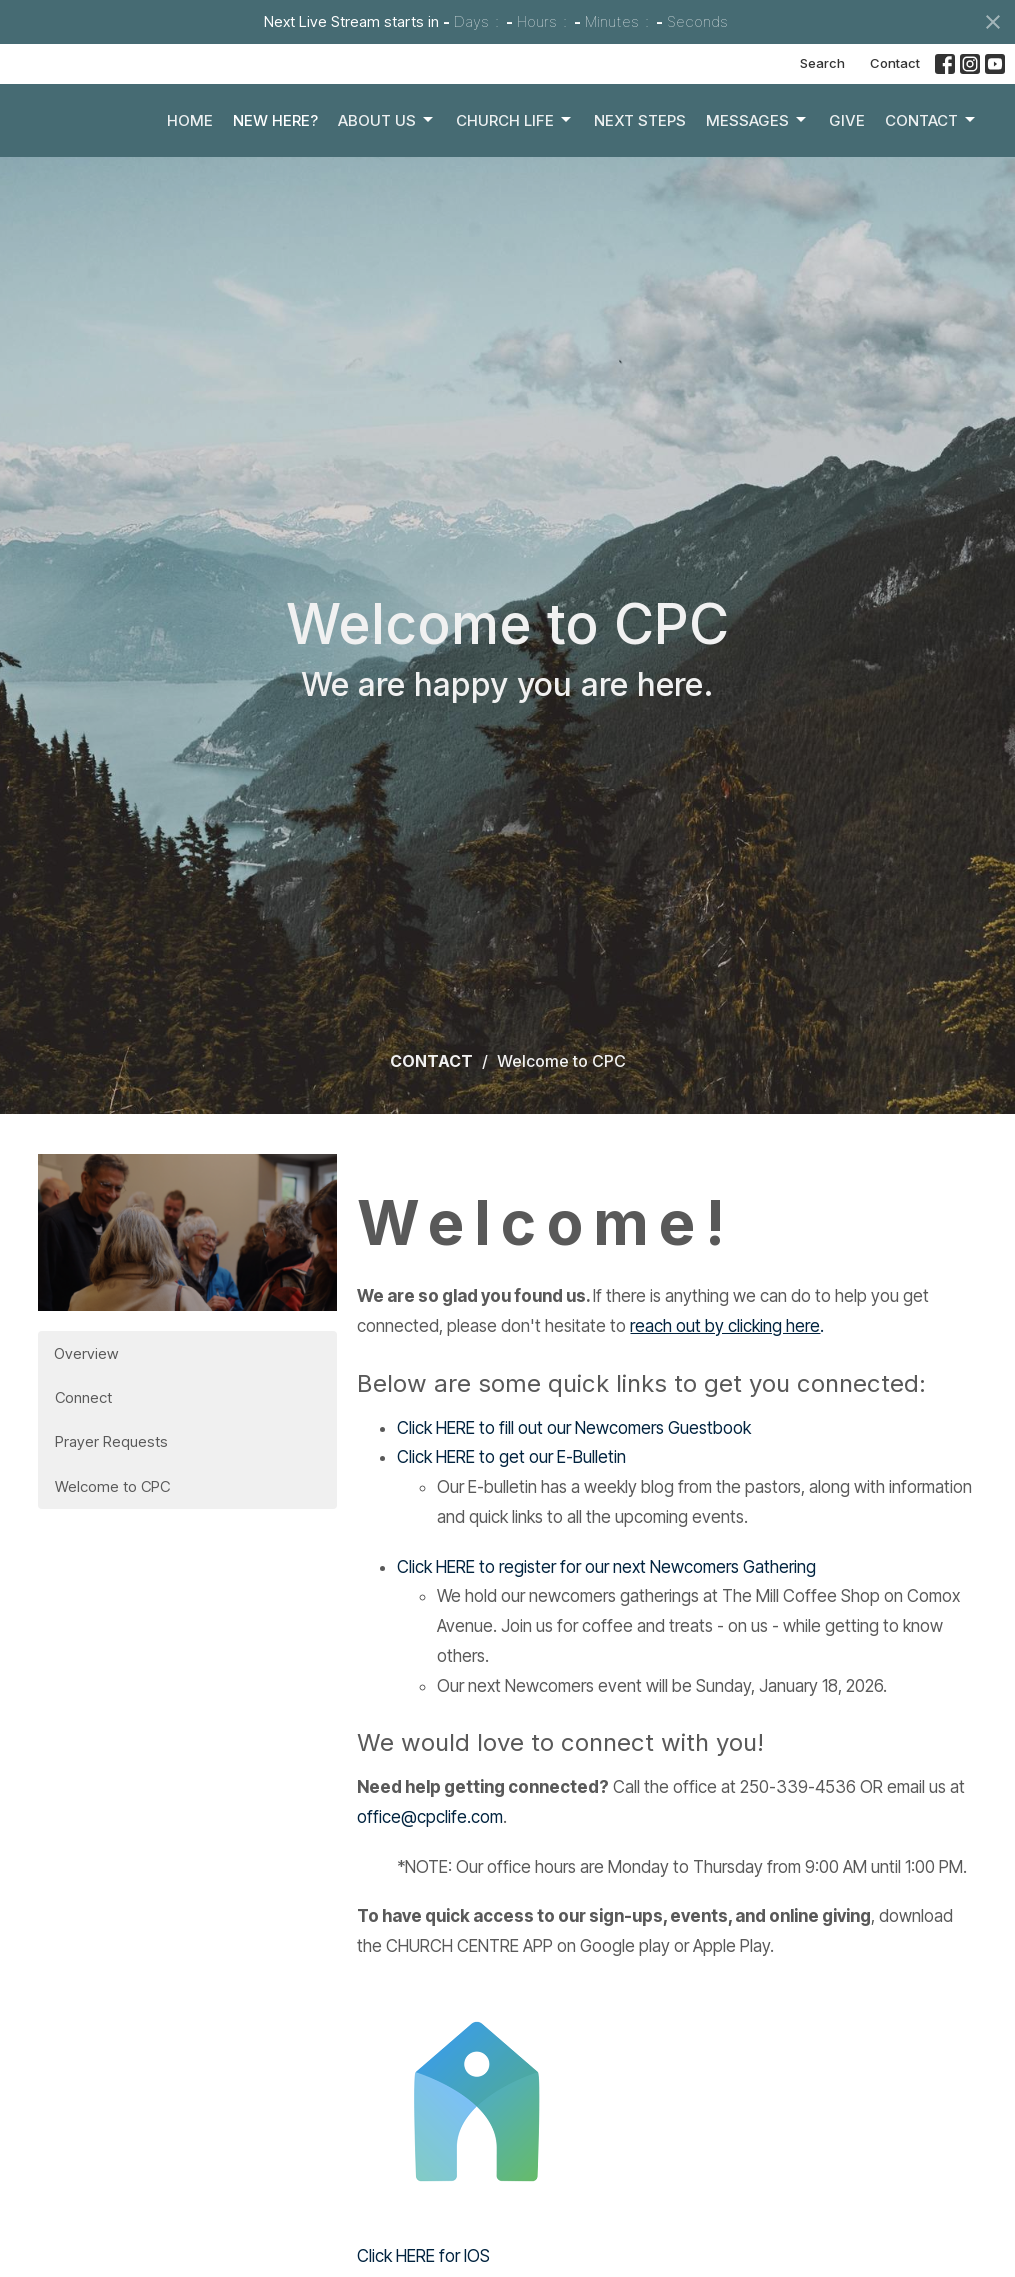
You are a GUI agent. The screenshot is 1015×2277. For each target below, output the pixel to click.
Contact (895, 63)
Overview (86, 1353)
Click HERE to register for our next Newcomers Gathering (606, 1567)
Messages (757, 166)
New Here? (275, 165)
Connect (83, 1397)
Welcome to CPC (112, 1486)
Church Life (515, 166)
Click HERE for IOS (423, 2256)
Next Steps (640, 165)
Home (190, 165)
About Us (387, 166)
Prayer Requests (111, 1441)
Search (822, 63)
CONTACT (431, 1061)
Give (847, 165)
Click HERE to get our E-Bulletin (511, 1457)
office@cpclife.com (430, 1817)
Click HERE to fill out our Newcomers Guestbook (574, 1428)
